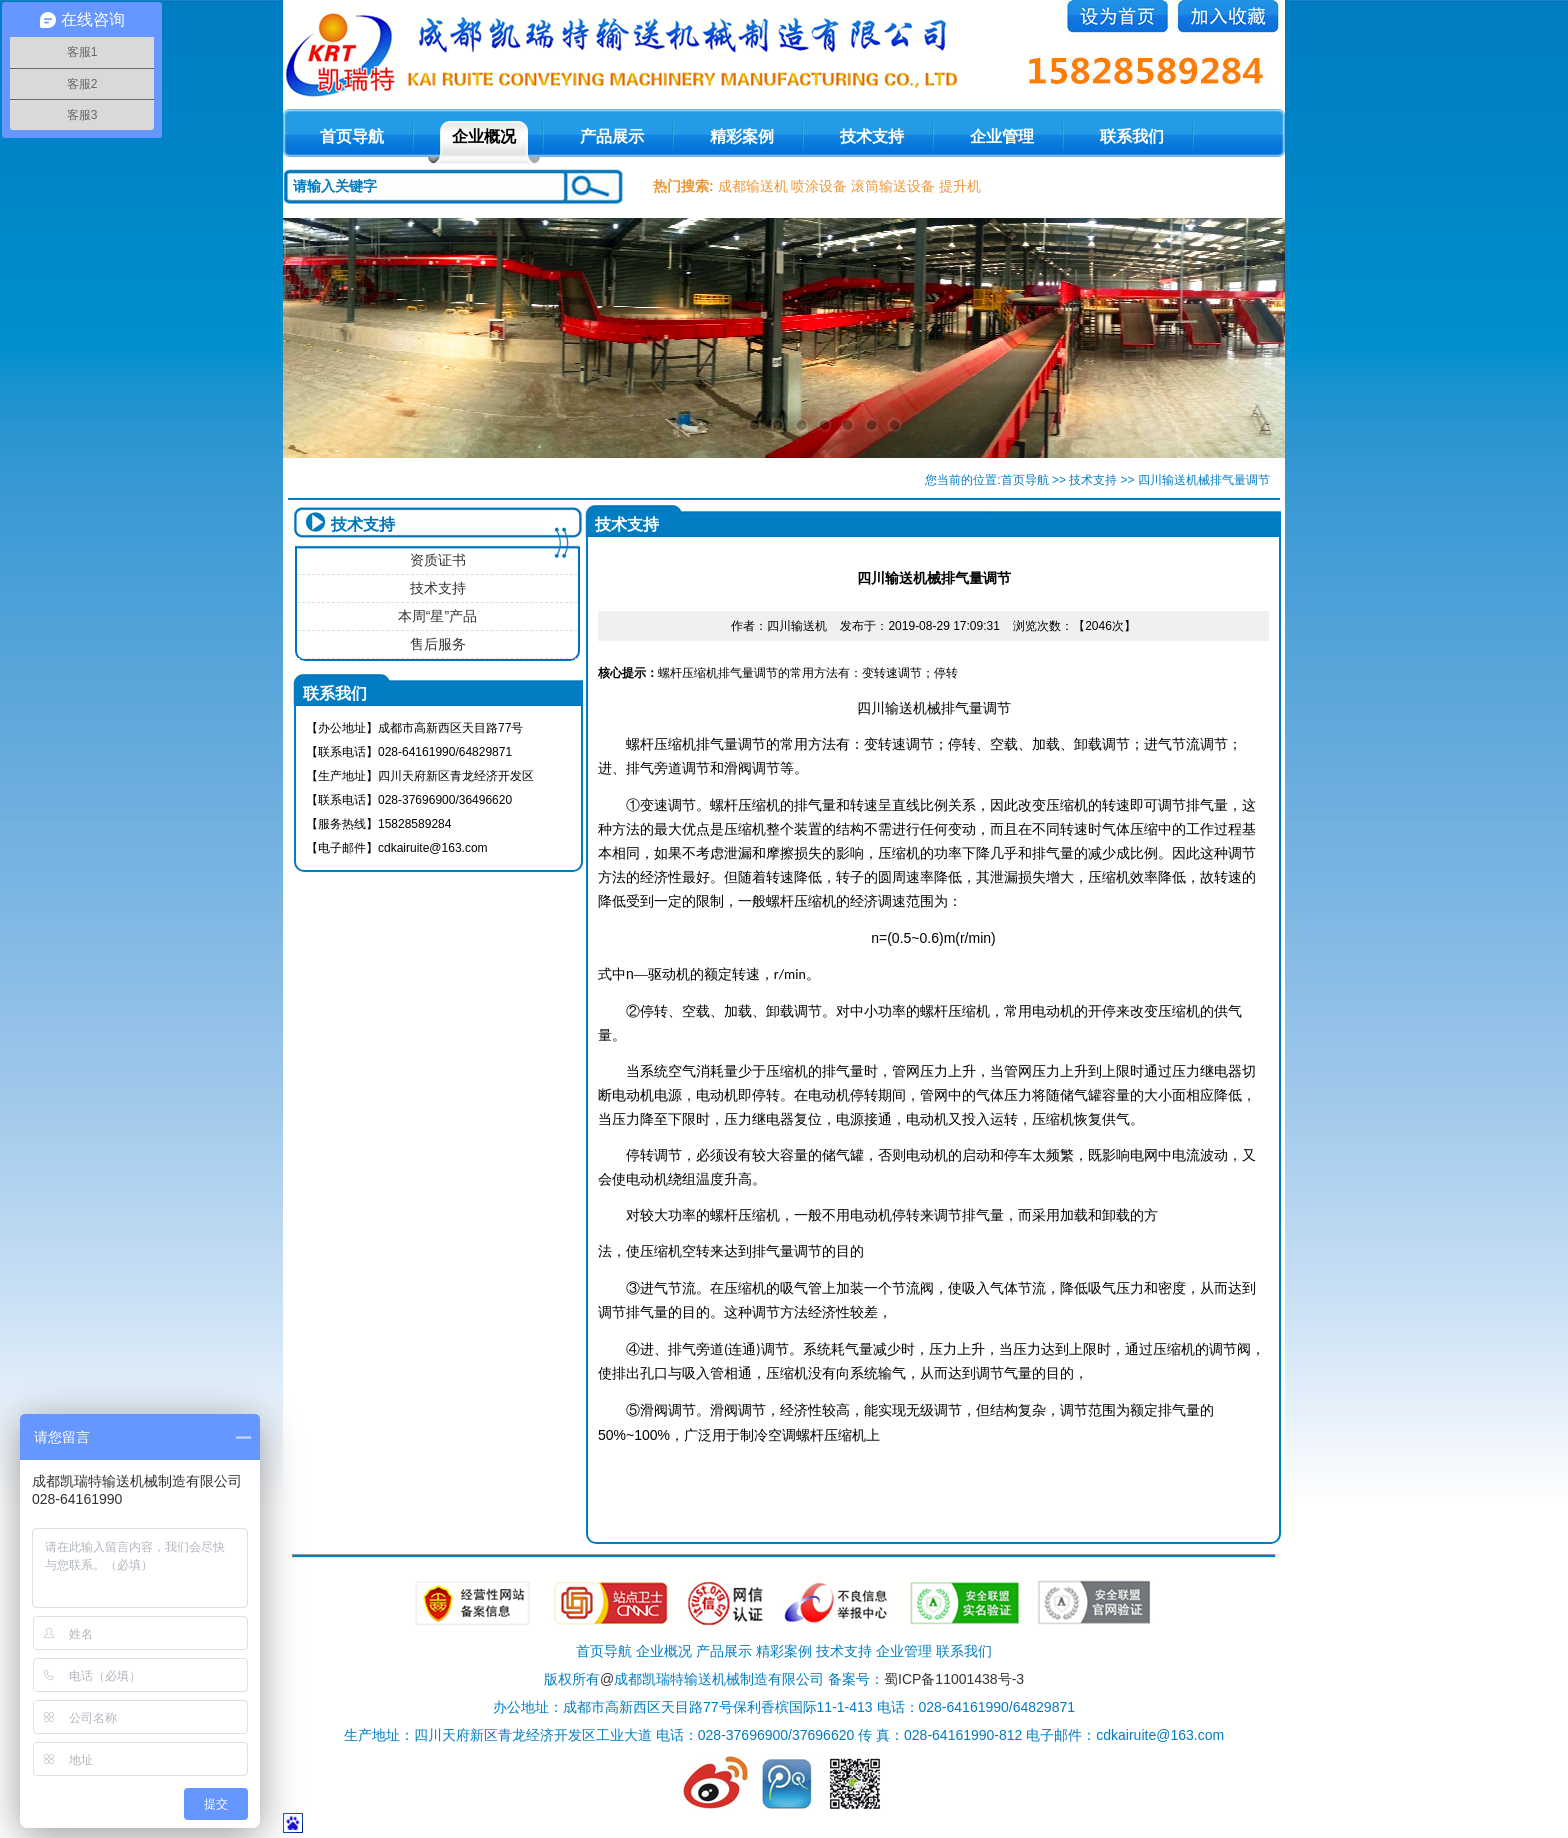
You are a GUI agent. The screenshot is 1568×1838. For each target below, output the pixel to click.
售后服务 (438, 644)
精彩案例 (742, 136)
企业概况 (484, 136)
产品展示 (612, 136)
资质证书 (438, 560)
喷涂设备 (819, 186)
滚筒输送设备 (893, 186)
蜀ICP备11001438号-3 (954, 1679)
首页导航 (1025, 480)
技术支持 (872, 136)
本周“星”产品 (437, 616)
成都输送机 (753, 186)
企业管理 (1002, 136)
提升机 (960, 186)
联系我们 (1132, 136)
